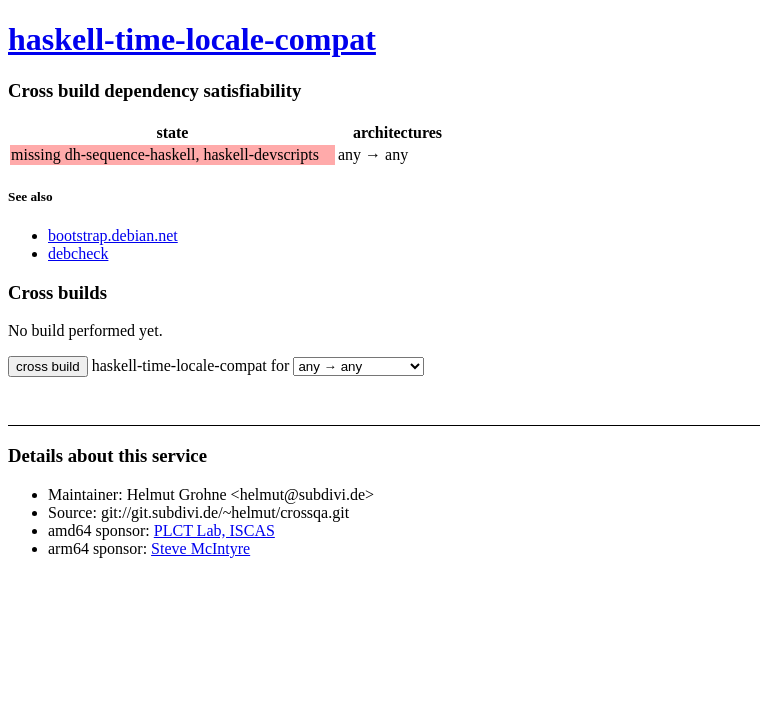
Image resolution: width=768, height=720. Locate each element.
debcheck (78, 253)
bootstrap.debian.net (113, 235)
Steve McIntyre (200, 548)
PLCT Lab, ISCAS (214, 530)
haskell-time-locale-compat (192, 39)
